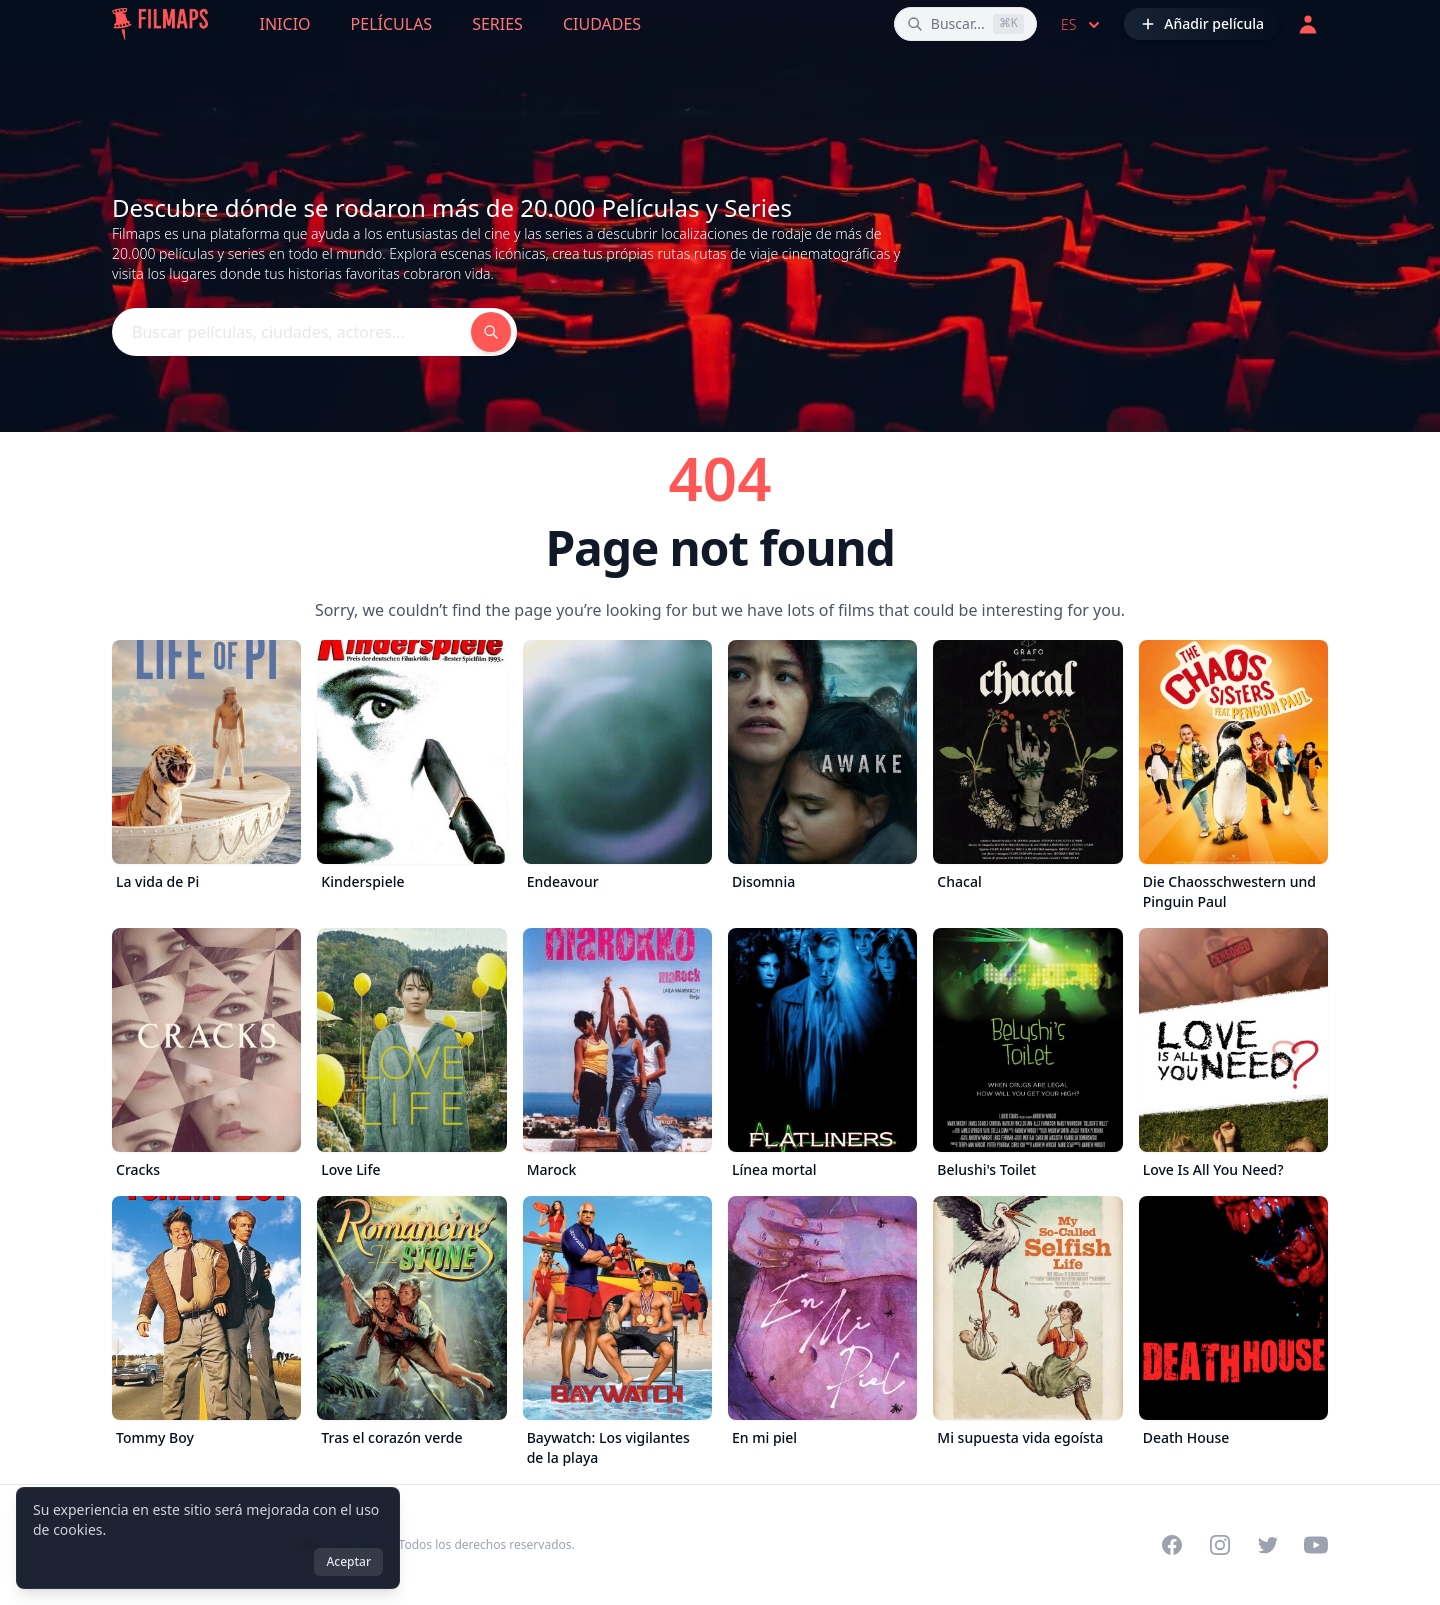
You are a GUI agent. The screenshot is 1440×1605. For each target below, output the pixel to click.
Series (497, 24)
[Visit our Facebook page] (1172, 1545)
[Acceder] (1308, 24)
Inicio (285, 24)
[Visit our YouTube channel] (1316, 1545)
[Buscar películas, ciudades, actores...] (965, 24)
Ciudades (602, 24)
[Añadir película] (1202, 24)
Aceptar (348, 1561)
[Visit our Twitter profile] (1268, 1545)
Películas (392, 24)
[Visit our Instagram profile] (1220, 1545)
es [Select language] (1082, 25)
